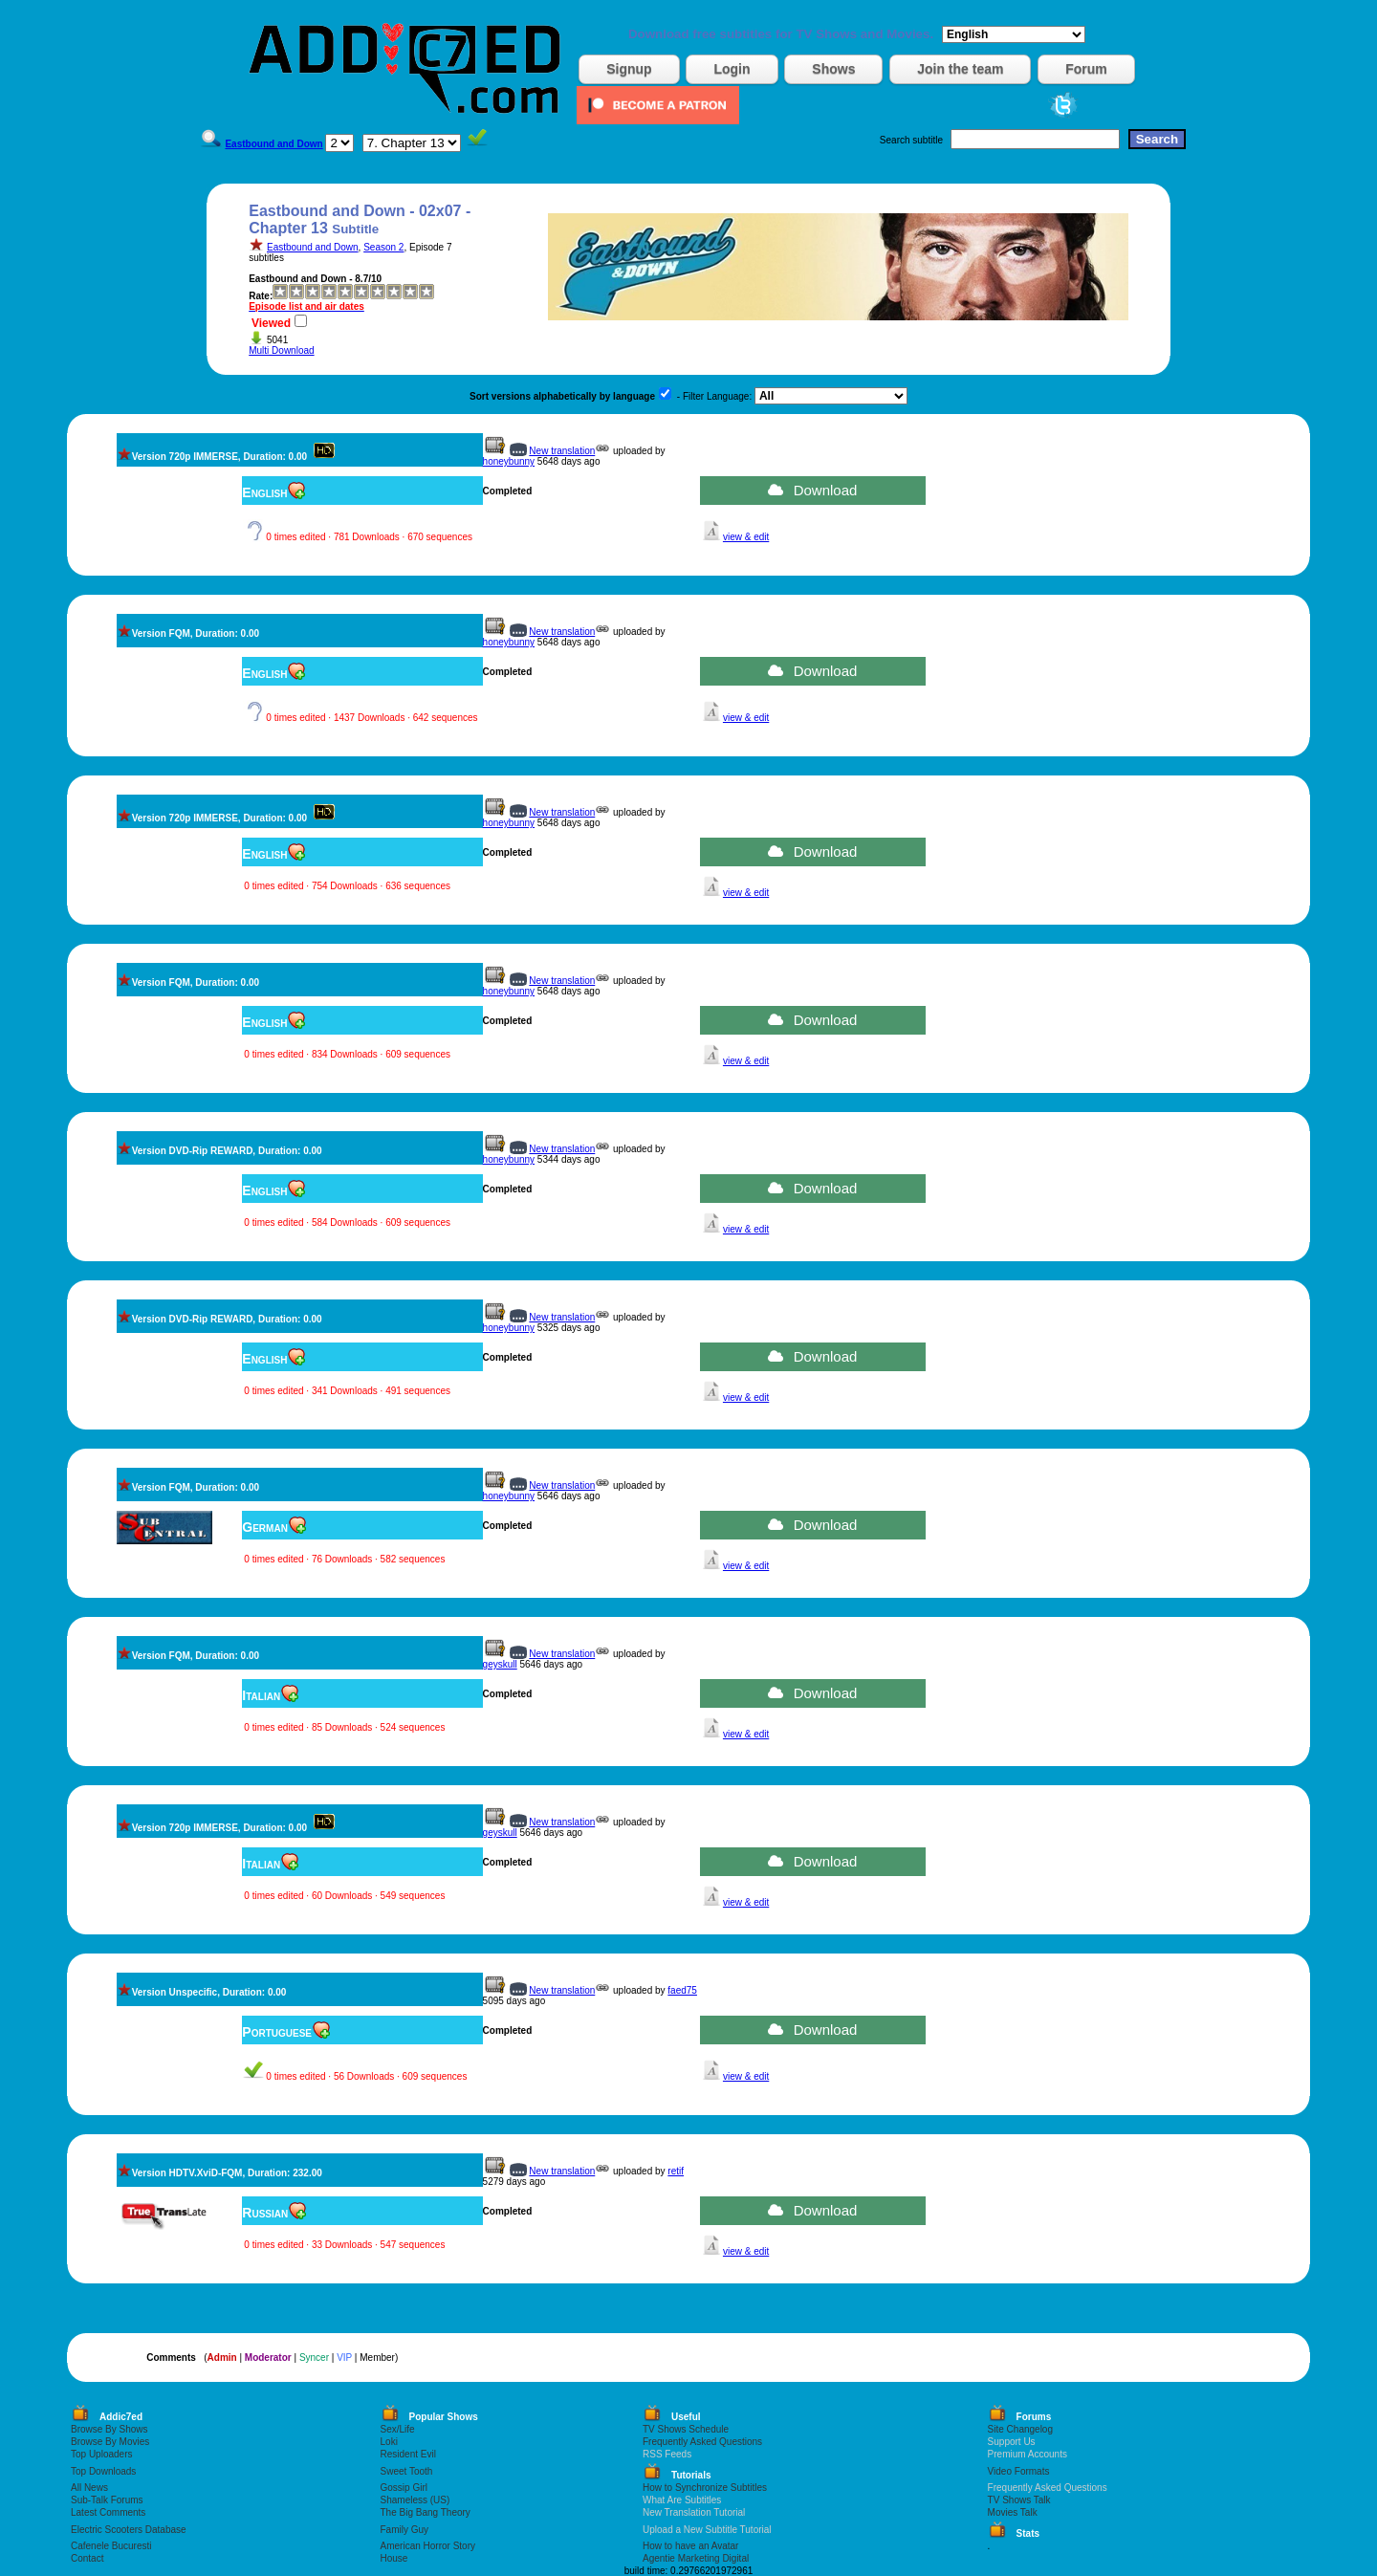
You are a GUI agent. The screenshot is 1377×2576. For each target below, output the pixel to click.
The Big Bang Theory (425, 2512)
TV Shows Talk (1019, 2500)
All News (89, 2487)
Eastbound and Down (313, 247)
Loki (389, 2441)
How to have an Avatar (690, 2546)
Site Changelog (1020, 2429)
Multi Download (281, 350)
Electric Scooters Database (128, 2529)
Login (731, 68)
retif (675, 2171)
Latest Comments (108, 2512)
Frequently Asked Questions (702, 2441)
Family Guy (405, 2529)
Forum (1086, 68)
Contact (87, 2558)
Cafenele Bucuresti (111, 2546)
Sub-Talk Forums (107, 2500)
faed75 (682, 1990)
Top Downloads (103, 2471)
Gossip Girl (404, 2487)
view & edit (746, 537)
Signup (628, 68)
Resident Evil (408, 2454)
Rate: (261, 296)
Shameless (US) (415, 2500)
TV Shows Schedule (686, 2429)
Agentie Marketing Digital (696, 2558)
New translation (562, 451)
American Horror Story (428, 2546)
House (394, 2558)
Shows (833, 68)
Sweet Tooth (407, 2471)
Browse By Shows (109, 2429)
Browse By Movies (110, 2441)
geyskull (500, 1664)
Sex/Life (398, 2429)
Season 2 (383, 247)
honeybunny (509, 461)
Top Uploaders (101, 2454)
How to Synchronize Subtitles (705, 2487)
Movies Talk (1013, 2512)
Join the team (960, 68)
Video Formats (1019, 2471)
